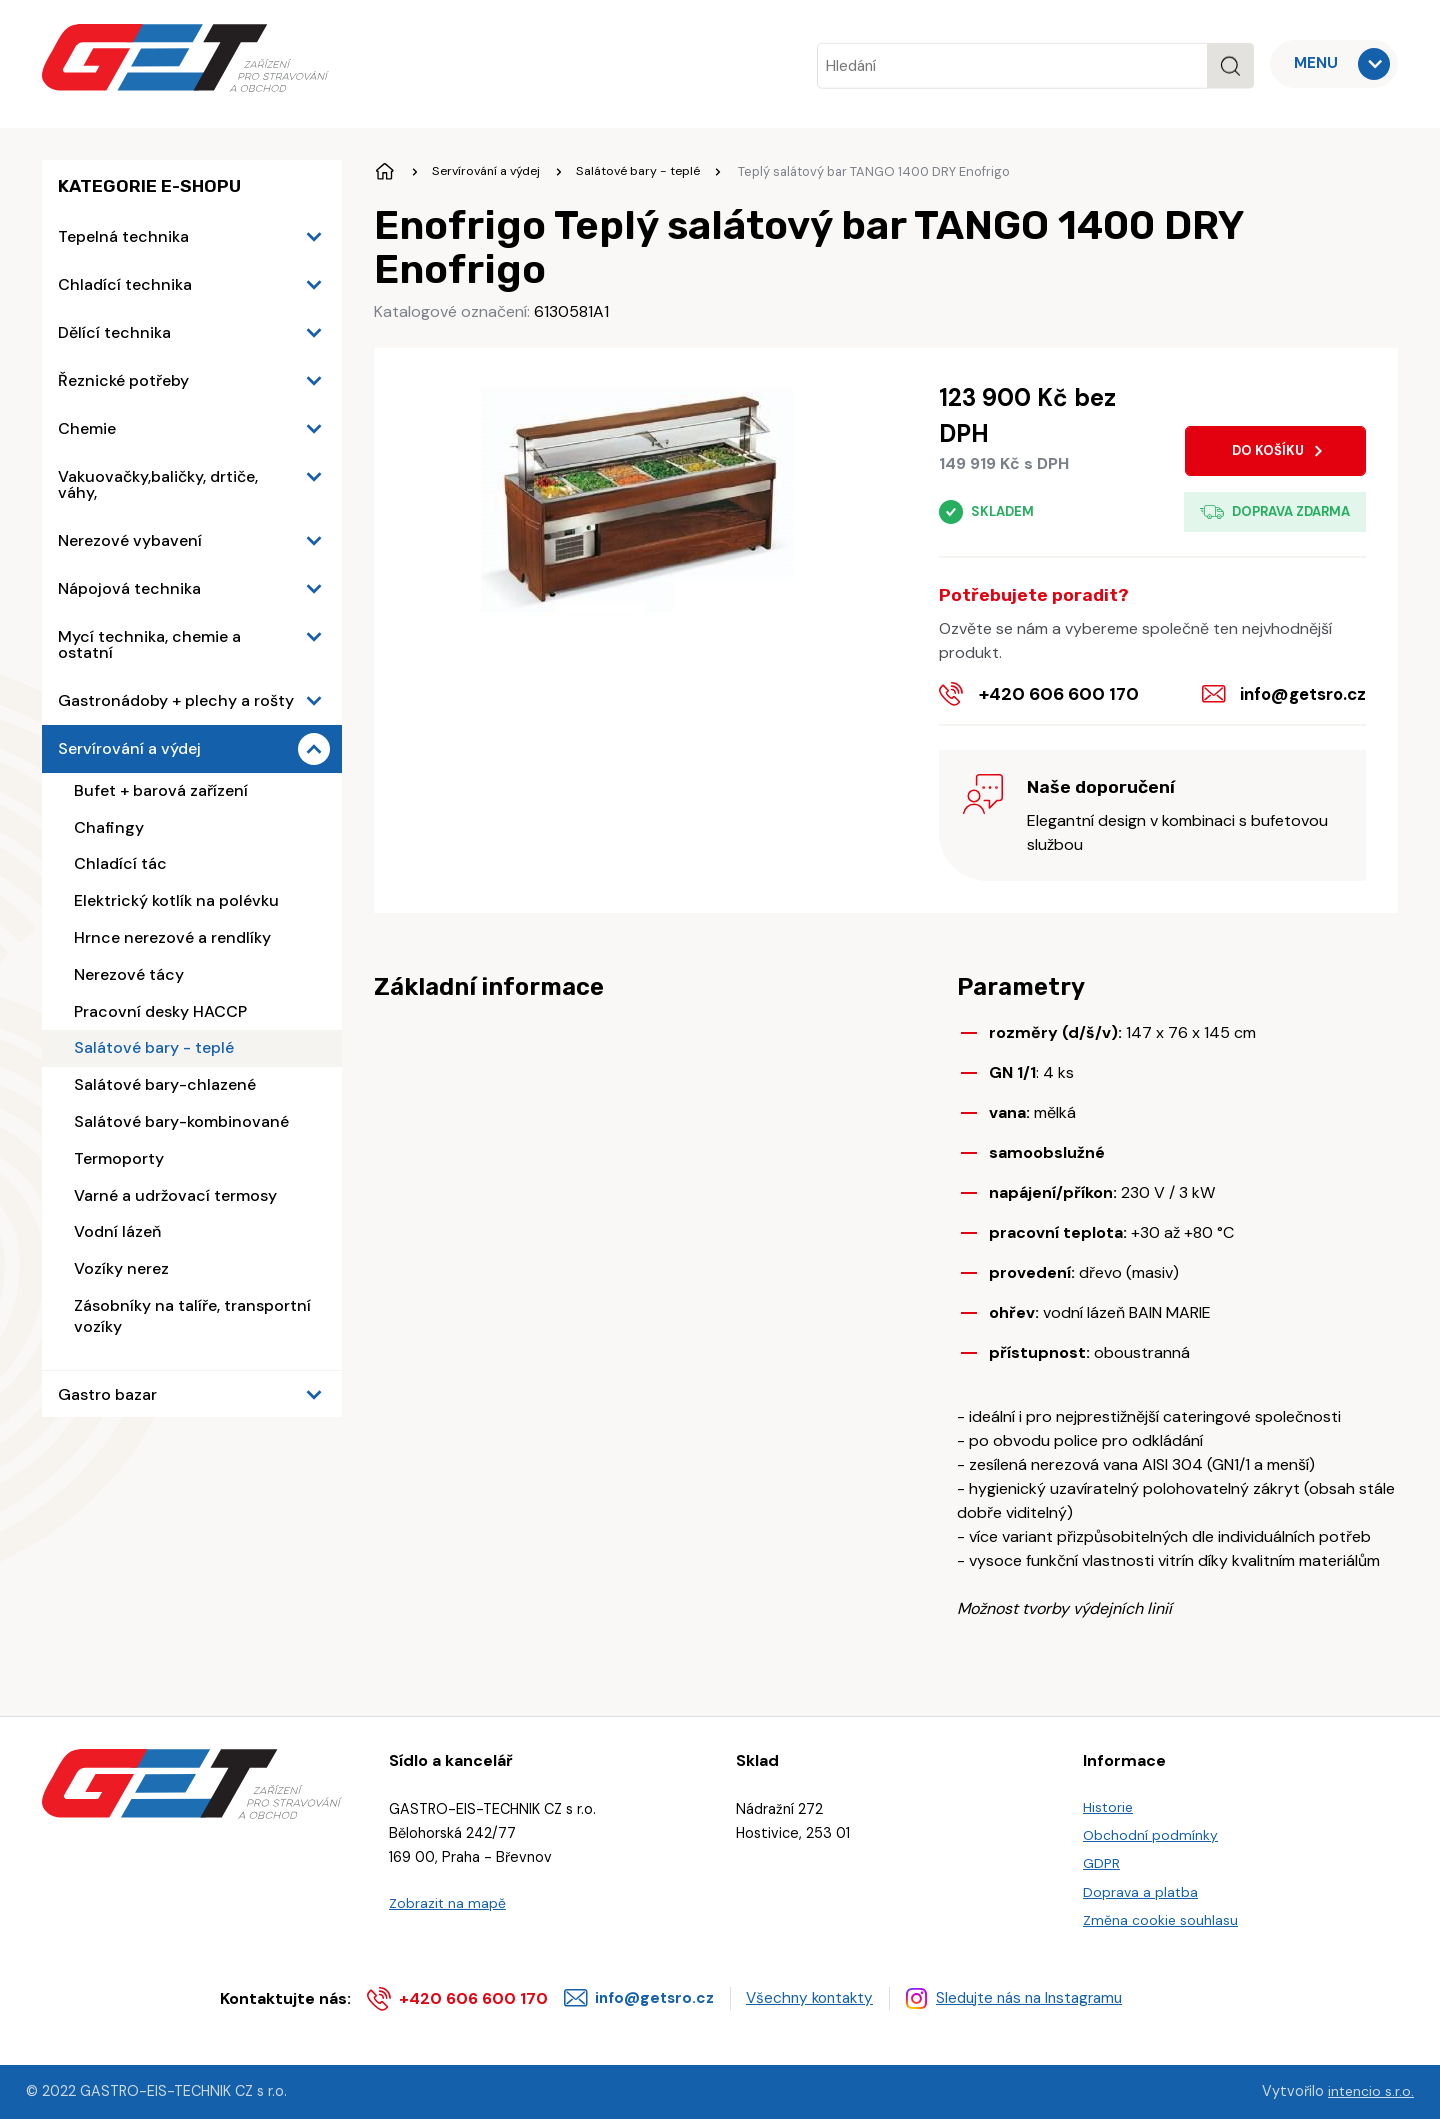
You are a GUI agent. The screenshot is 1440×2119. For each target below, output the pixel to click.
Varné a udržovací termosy (175, 1195)
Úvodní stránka (386, 172)
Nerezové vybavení (130, 540)
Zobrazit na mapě (448, 1896)
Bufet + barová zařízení (161, 790)
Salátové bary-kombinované (181, 1121)
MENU (1317, 63)
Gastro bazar (107, 1394)
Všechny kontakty (820, 1997)
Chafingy (109, 827)
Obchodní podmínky (1151, 1829)
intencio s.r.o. (1370, 2092)
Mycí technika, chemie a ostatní (149, 644)
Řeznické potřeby (123, 380)
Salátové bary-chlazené (165, 1084)
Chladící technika (125, 284)
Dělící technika (114, 332)
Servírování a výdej (129, 748)
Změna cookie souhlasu (1161, 1918)
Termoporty (119, 1158)
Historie (1109, 1800)
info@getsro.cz (1300, 694)
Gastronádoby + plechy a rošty (176, 700)
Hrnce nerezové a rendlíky (172, 937)
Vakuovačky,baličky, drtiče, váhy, (158, 484)
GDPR (1102, 1859)
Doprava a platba (1141, 1889)
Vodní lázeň (117, 1231)
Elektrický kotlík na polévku (176, 900)
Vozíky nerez (121, 1268)
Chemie (87, 428)
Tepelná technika (123, 236)
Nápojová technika (129, 588)
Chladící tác (120, 863)
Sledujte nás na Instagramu (1050, 1997)
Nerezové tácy (129, 974)
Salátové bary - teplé (154, 1047)
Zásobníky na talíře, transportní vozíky (192, 1316)
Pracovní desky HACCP (160, 1011)
